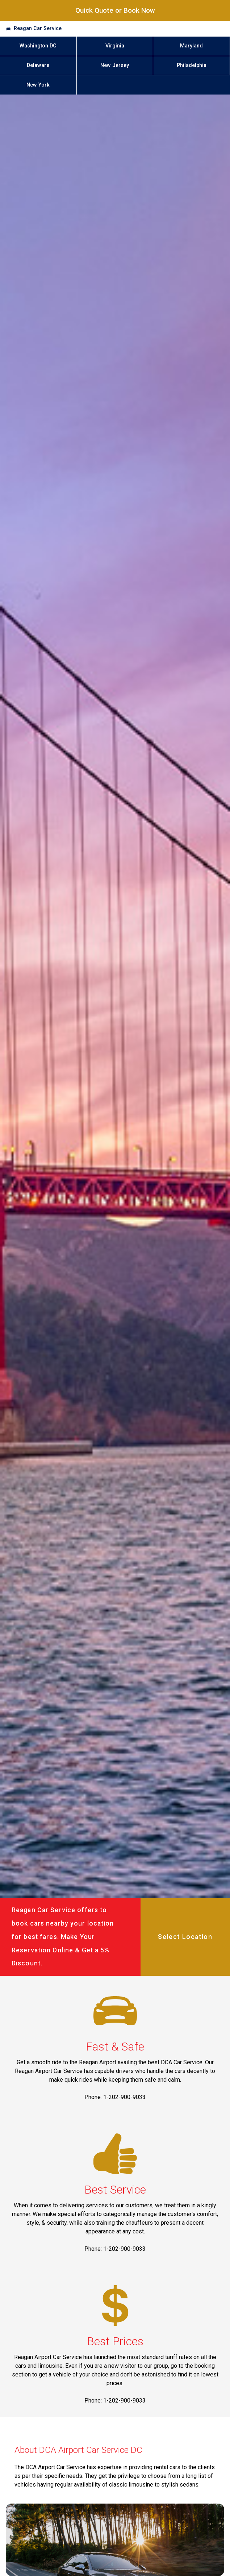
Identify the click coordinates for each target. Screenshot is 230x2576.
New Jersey (114, 65)
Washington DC (38, 46)
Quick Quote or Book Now (115, 10)
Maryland (191, 46)
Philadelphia (191, 65)
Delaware (38, 65)
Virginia (114, 46)
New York (38, 85)
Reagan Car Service (38, 28)
